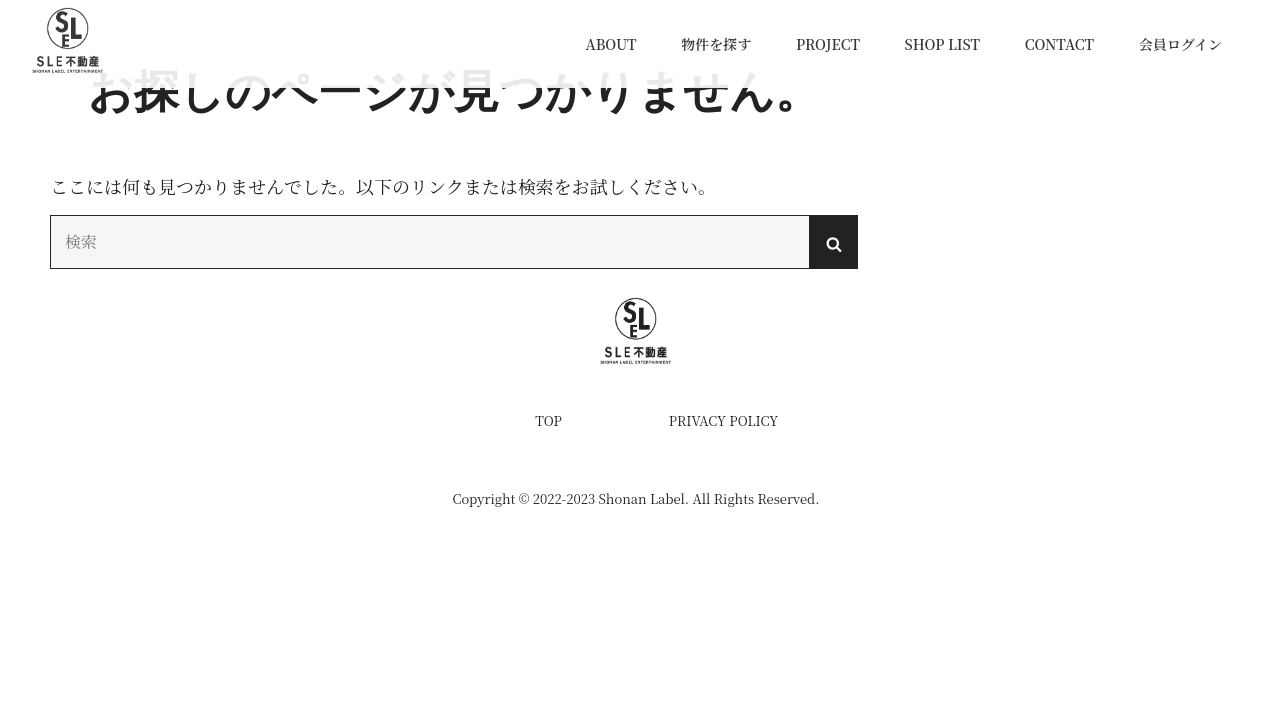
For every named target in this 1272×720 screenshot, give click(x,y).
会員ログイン (1180, 44)
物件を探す (716, 44)
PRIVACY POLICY (723, 420)
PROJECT (828, 44)
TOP (548, 420)
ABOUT (610, 44)
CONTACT (1059, 44)
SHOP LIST (942, 44)
